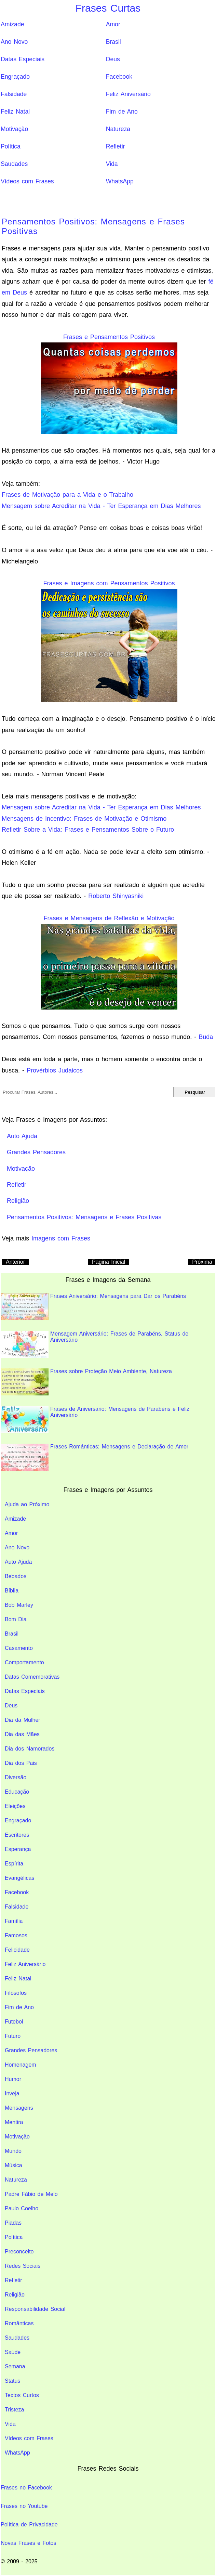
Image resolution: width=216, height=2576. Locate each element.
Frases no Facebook (26, 2487)
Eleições (15, 1806)
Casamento (19, 1648)
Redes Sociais (22, 2266)
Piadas (13, 2223)
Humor (13, 2079)
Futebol (14, 2022)
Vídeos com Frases (27, 181)
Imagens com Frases (60, 1238)
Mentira (14, 2122)
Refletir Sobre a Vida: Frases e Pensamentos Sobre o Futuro (88, 829)
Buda (206, 1036)
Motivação (14, 129)
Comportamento (24, 1662)
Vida (112, 163)
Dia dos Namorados (29, 1749)
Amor (113, 24)
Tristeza (14, 2409)
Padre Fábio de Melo (31, 2194)
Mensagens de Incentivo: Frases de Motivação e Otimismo (84, 818)
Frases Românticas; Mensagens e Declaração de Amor (94, 1457)
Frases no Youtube (24, 2506)
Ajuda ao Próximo (27, 1504)
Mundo (13, 2151)
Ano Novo (14, 41)
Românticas (19, 2323)
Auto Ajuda (18, 1562)
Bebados (15, 1576)
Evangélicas (19, 1878)
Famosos (16, 1935)
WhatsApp (120, 181)
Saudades (14, 163)
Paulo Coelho (21, 2208)
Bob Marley (19, 1605)
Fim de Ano (122, 111)
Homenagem (20, 2065)
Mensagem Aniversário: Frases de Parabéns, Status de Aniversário (94, 1344)
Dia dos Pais (21, 1763)
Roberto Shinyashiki (116, 896)
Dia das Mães (22, 1734)
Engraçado (15, 76)
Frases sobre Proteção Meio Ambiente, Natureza (86, 1381)
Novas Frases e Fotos (28, 2543)
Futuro (13, 2036)
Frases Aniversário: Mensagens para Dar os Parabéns (93, 1306)
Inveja (12, 2093)
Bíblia (11, 1590)
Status (12, 2381)
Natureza (118, 129)
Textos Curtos (22, 2395)
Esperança (18, 1849)
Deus (113, 59)
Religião (15, 2295)
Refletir (115, 146)
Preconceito (19, 2251)
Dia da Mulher (22, 1720)
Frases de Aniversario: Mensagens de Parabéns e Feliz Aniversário (95, 1419)
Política (11, 146)
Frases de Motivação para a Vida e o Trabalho (67, 494)
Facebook (119, 76)
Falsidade (14, 94)
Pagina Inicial (108, 1262)
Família (14, 1921)
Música (13, 2165)
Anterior (15, 1262)
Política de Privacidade (29, 2524)
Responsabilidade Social (35, 2309)
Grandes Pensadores (31, 2050)
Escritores (17, 1835)
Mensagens (19, 2108)
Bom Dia (15, 1619)
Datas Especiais (22, 59)
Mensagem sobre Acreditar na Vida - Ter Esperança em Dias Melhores (101, 506)
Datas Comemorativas (32, 1677)
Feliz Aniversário (128, 94)
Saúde (13, 2352)
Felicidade (17, 1950)
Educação (17, 1792)
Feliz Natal (15, 111)
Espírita (14, 1863)
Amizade (12, 24)
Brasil (113, 41)
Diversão (15, 1777)
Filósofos (16, 1993)
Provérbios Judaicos (55, 1070)
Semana (15, 2366)
